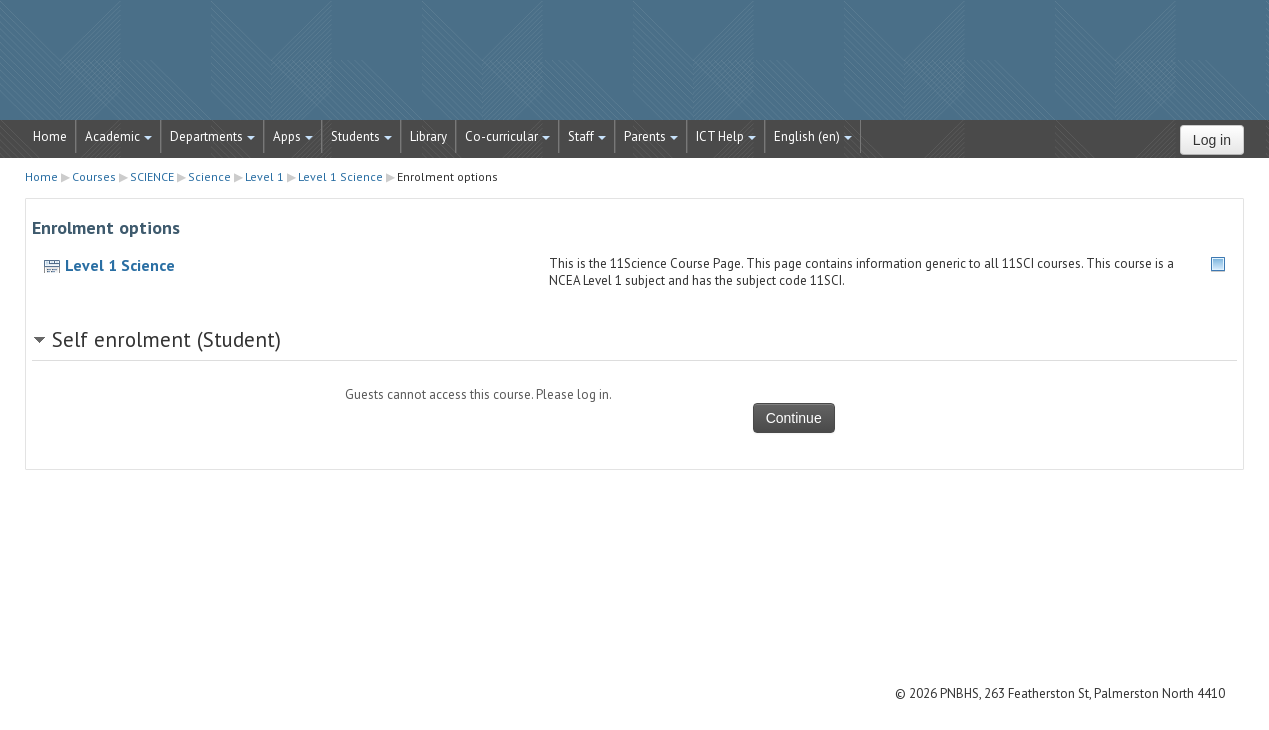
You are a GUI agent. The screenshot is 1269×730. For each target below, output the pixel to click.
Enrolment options (447, 176)
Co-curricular (507, 136)
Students (361, 136)
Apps (293, 136)
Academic (118, 136)
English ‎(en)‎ (813, 136)
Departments (212, 136)
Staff (587, 136)
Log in (1212, 140)
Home (50, 136)
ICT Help (726, 136)
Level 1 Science (120, 265)
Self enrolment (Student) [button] (166, 339)
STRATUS (635, 70)
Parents (651, 136)
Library (428, 136)
